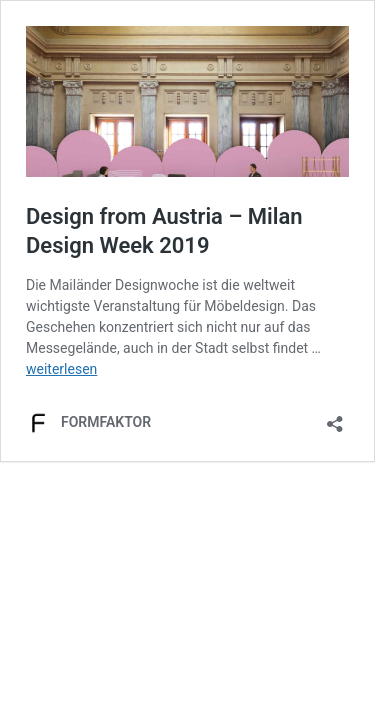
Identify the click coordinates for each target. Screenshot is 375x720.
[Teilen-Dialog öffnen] (335, 417)
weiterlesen (61, 369)
